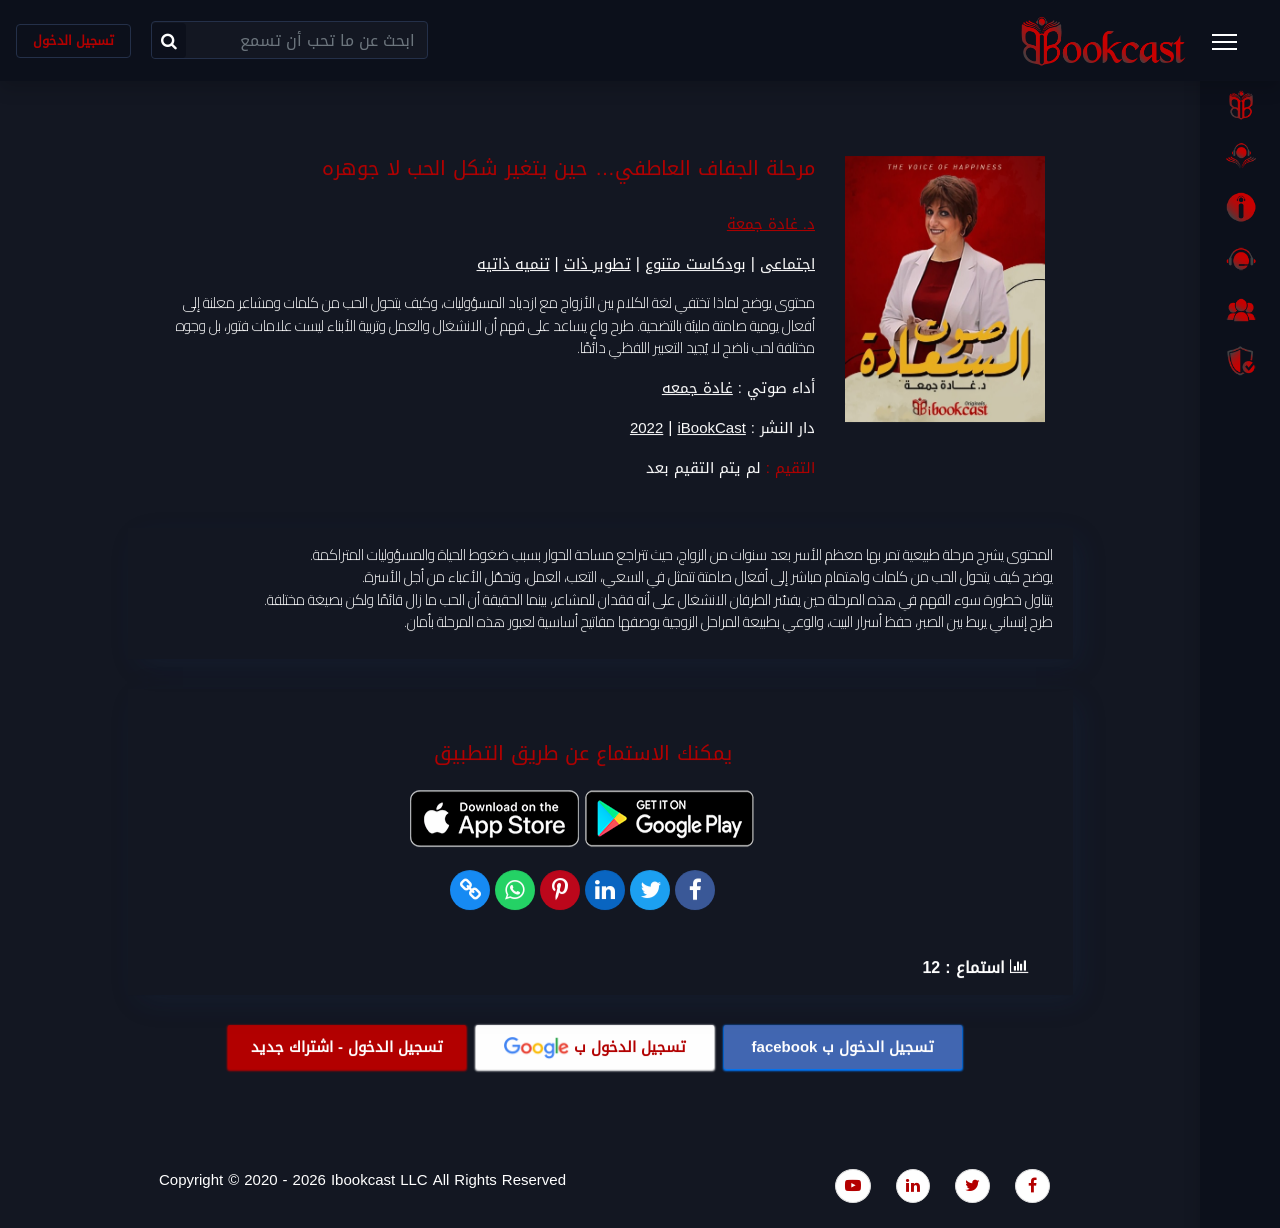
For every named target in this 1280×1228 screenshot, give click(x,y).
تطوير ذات (597, 265)
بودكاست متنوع (695, 265)
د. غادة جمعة (771, 225)
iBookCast (711, 428)
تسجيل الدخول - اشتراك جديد (347, 1047)
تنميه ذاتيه (513, 265)
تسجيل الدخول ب (843, 1047)
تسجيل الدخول (73, 40)
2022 (646, 428)
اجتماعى (787, 265)
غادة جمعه (697, 388)
